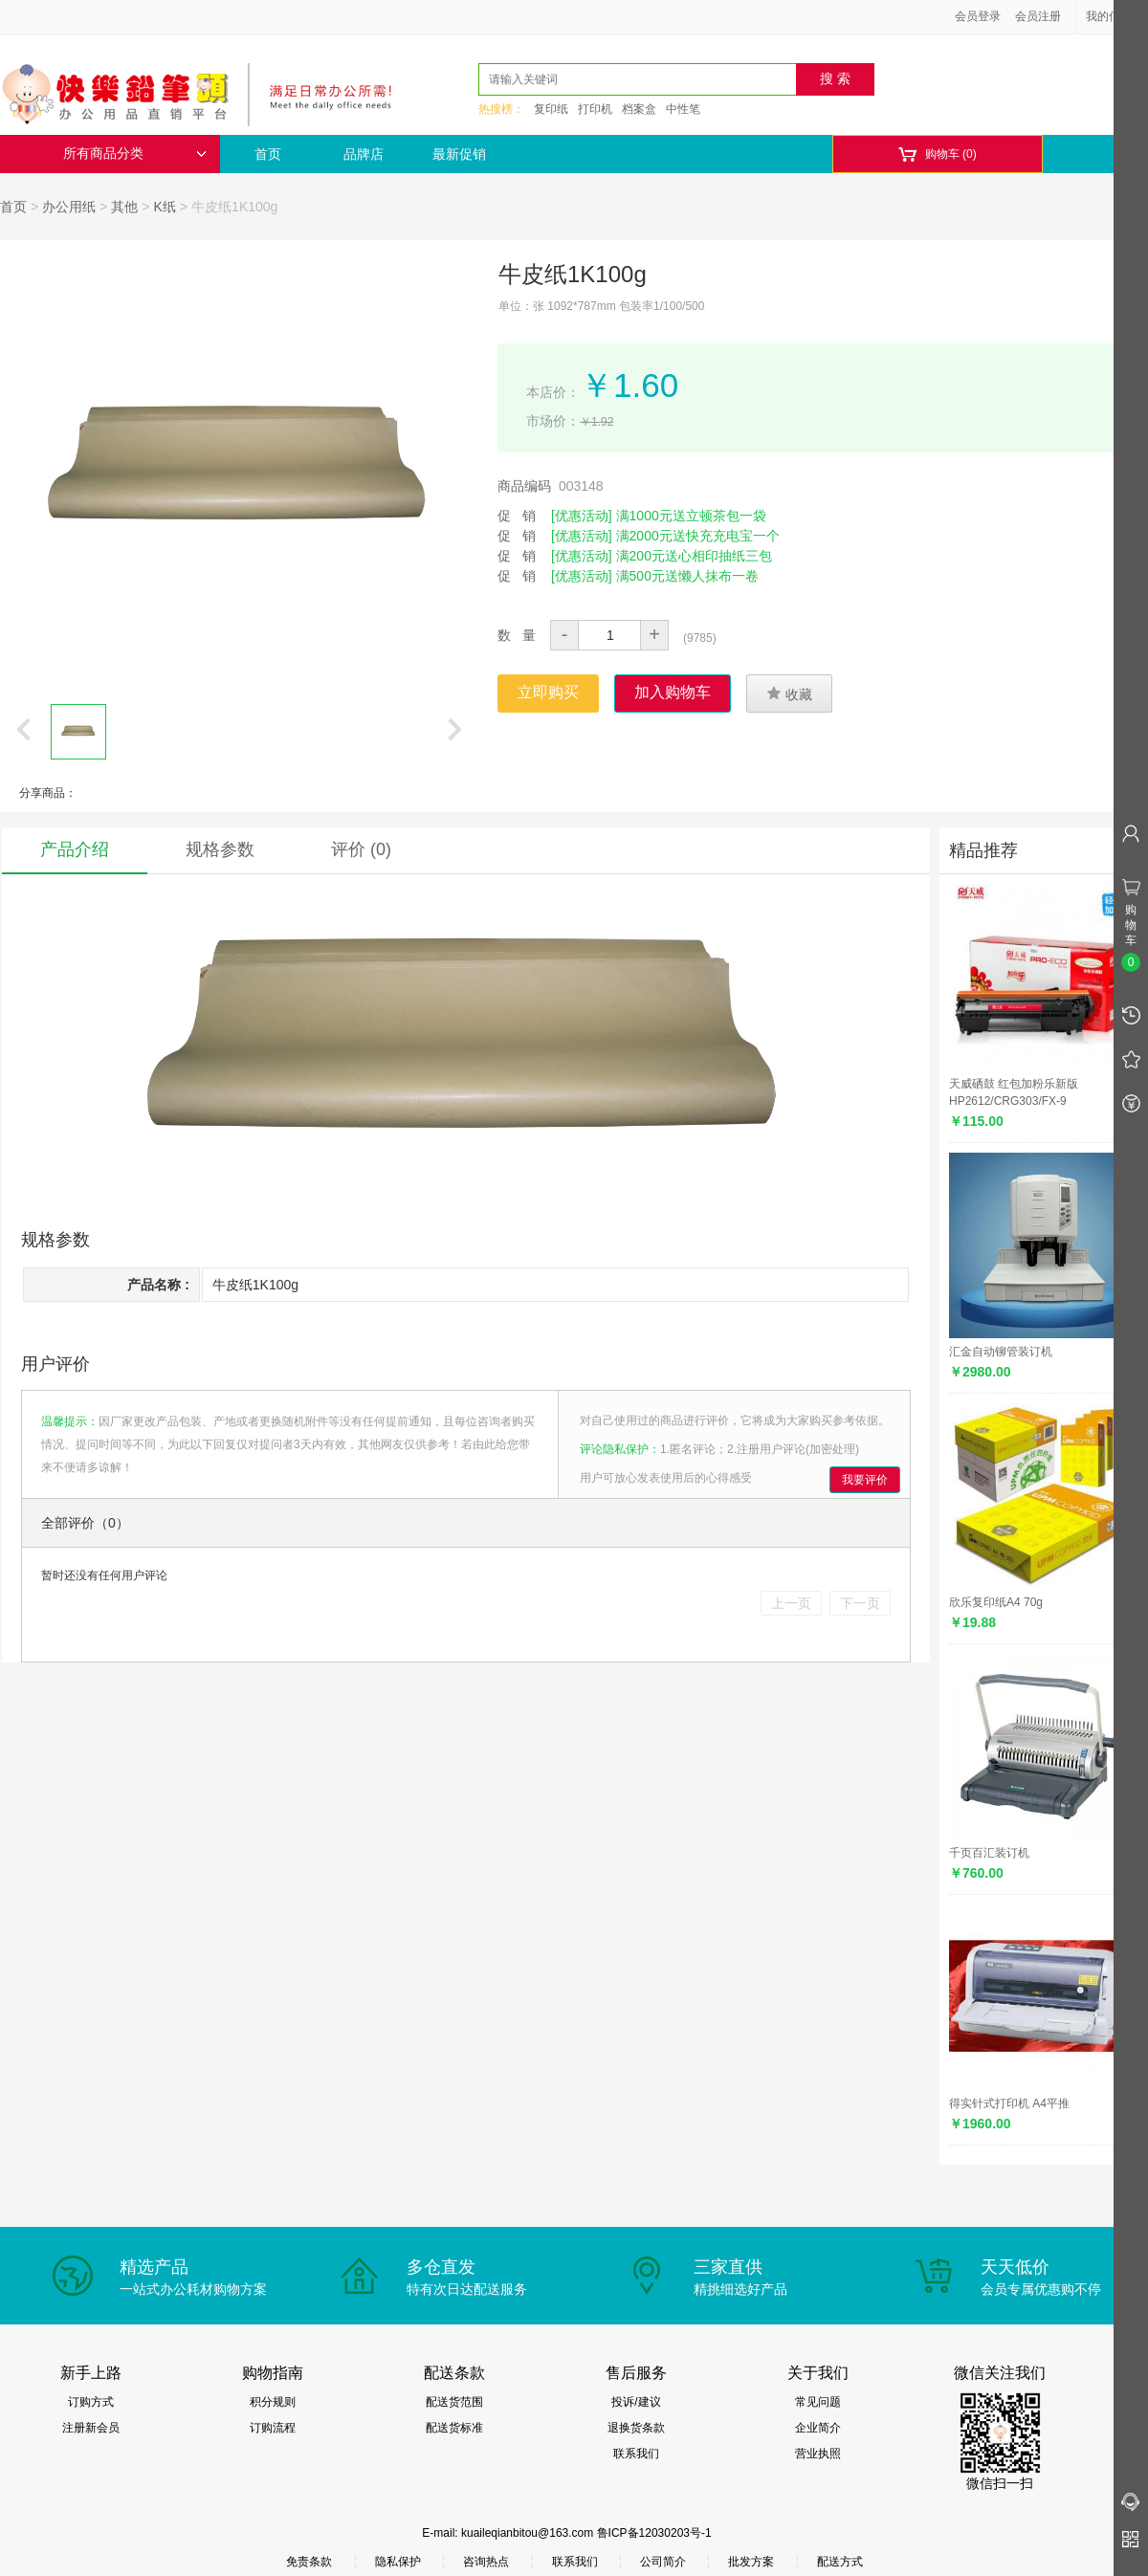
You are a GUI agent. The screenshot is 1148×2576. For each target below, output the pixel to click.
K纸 (165, 206)
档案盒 (639, 109)
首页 (267, 154)
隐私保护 (398, 2561)
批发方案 (751, 2561)
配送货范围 (454, 2402)
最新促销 (459, 154)
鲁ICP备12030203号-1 (654, 2533)
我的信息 (1115, 16)
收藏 (789, 693)
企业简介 (818, 2427)
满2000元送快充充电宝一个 (698, 535)
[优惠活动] (581, 515)
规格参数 (220, 849)
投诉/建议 (635, 2402)
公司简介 (663, 2561)
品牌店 (363, 154)
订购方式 (91, 2402)
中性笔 (683, 109)
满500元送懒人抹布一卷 (687, 575)
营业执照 (818, 2453)
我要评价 (865, 1479)
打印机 (595, 109)
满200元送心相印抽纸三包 (694, 555)
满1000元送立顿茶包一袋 (691, 515)
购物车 (937, 154)
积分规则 (273, 2402)
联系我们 (636, 2453)
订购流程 (273, 2427)
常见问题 (818, 2402)
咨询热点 (486, 2561)
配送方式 (840, 2561)
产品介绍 (74, 849)
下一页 (860, 1603)
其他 (124, 206)
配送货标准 (454, 2427)
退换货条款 (636, 2427)
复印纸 (551, 109)
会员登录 (978, 16)
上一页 (791, 1603)
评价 (361, 849)
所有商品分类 (135, 153)
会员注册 (1038, 16)
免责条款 (309, 2561)
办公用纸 (69, 206)
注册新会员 (91, 2427)
